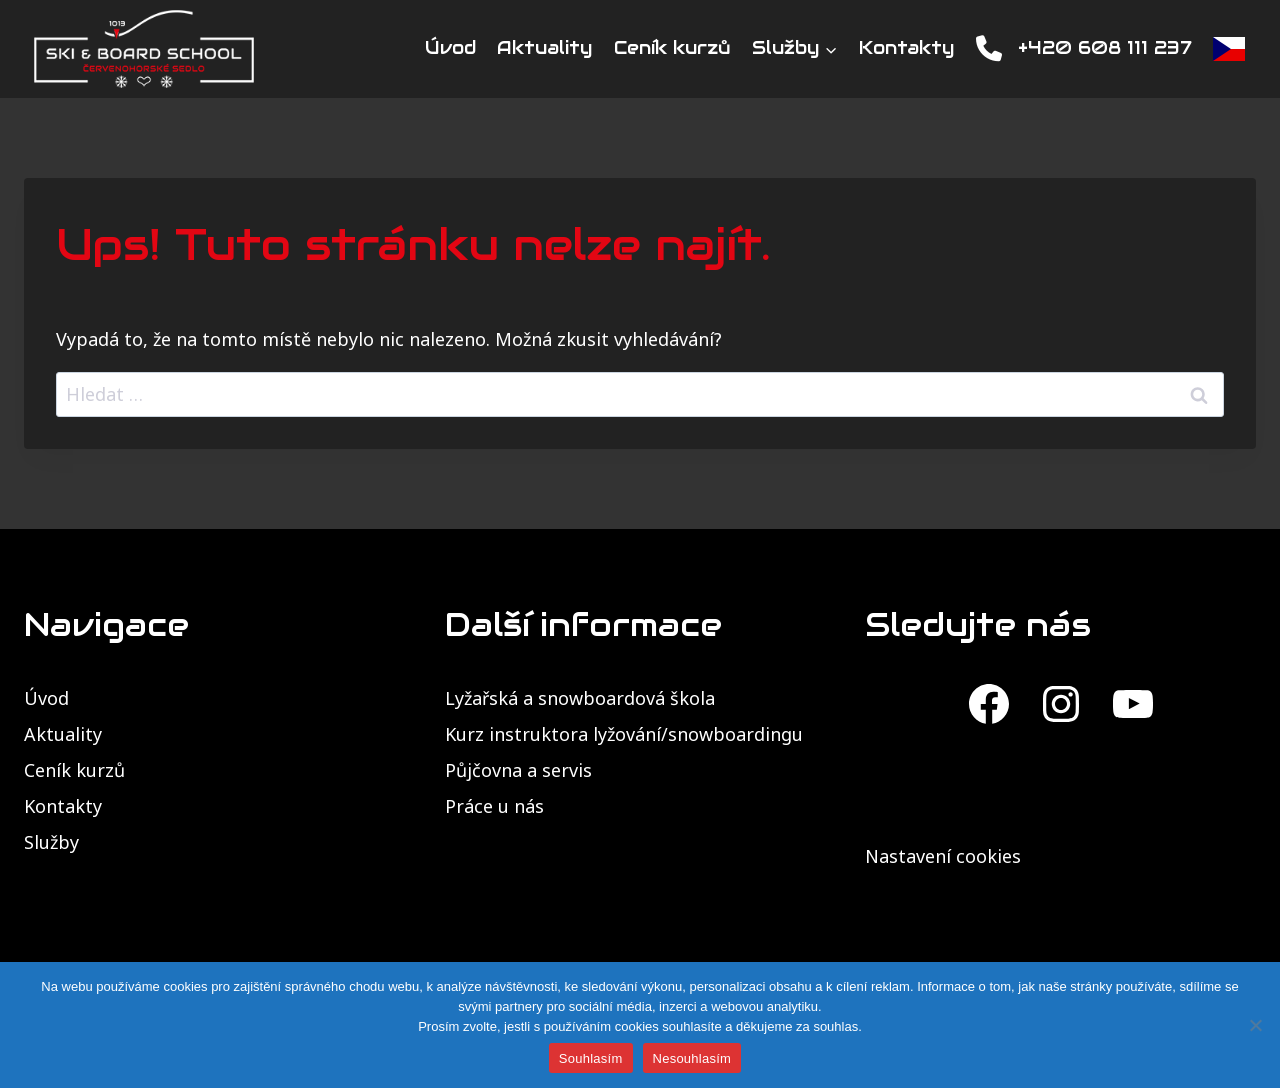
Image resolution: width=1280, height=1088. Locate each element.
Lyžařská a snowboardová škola (580, 698)
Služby (51, 842)
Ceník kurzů (672, 47)
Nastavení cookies (943, 856)
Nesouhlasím (692, 1058)
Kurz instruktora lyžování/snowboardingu (624, 734)
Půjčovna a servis (518, 770)
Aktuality (544, 47)
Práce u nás (494, 806)
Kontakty (906, 47)
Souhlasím (591, 1058)
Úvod (450, 47)
